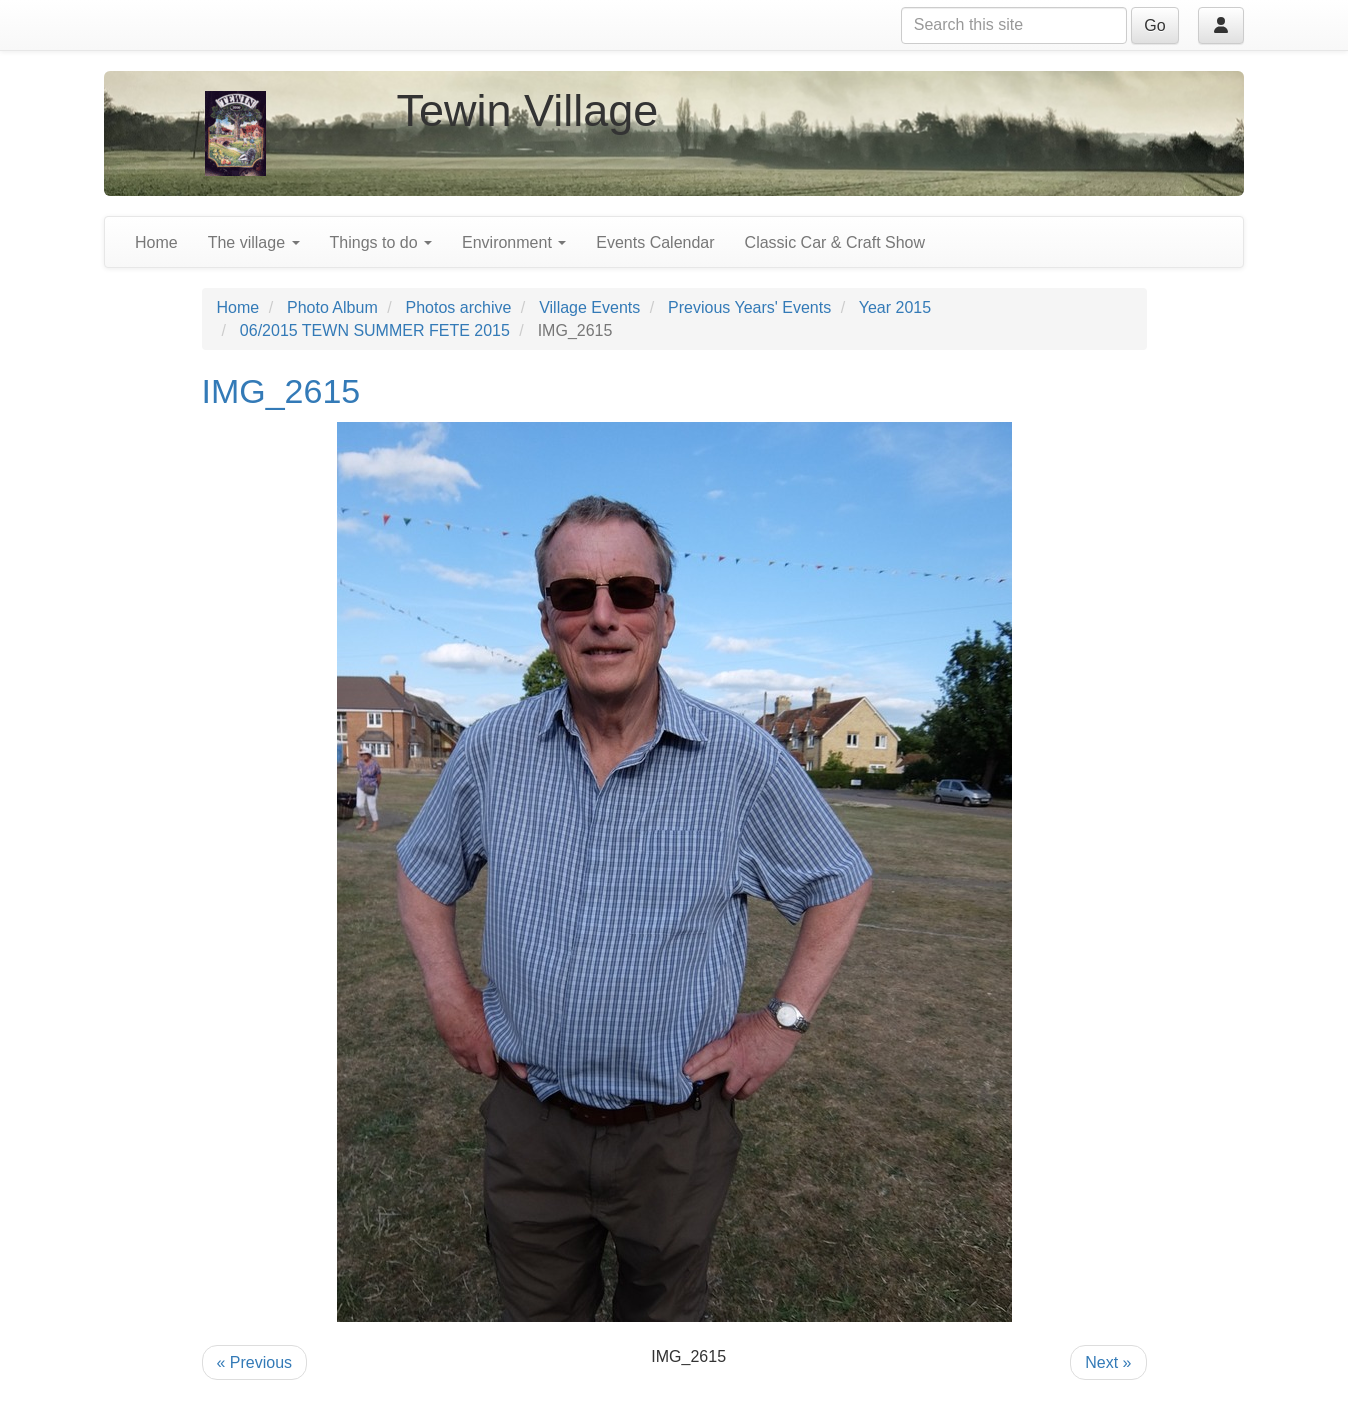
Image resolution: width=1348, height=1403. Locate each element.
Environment (514, 242)
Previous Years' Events (749, 307)
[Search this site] (1014, 25)
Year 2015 (895, 307)
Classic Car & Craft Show (835, 242)
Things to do (381, 242)
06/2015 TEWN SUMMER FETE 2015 (375, 330)
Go (1154, 25)
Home (156, 242)
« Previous (255, 1362)
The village (254, 242)
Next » (1108, 1362)
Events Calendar (655, 242)
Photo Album (332, 307)
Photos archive (459, 307)
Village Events (589, 307)
